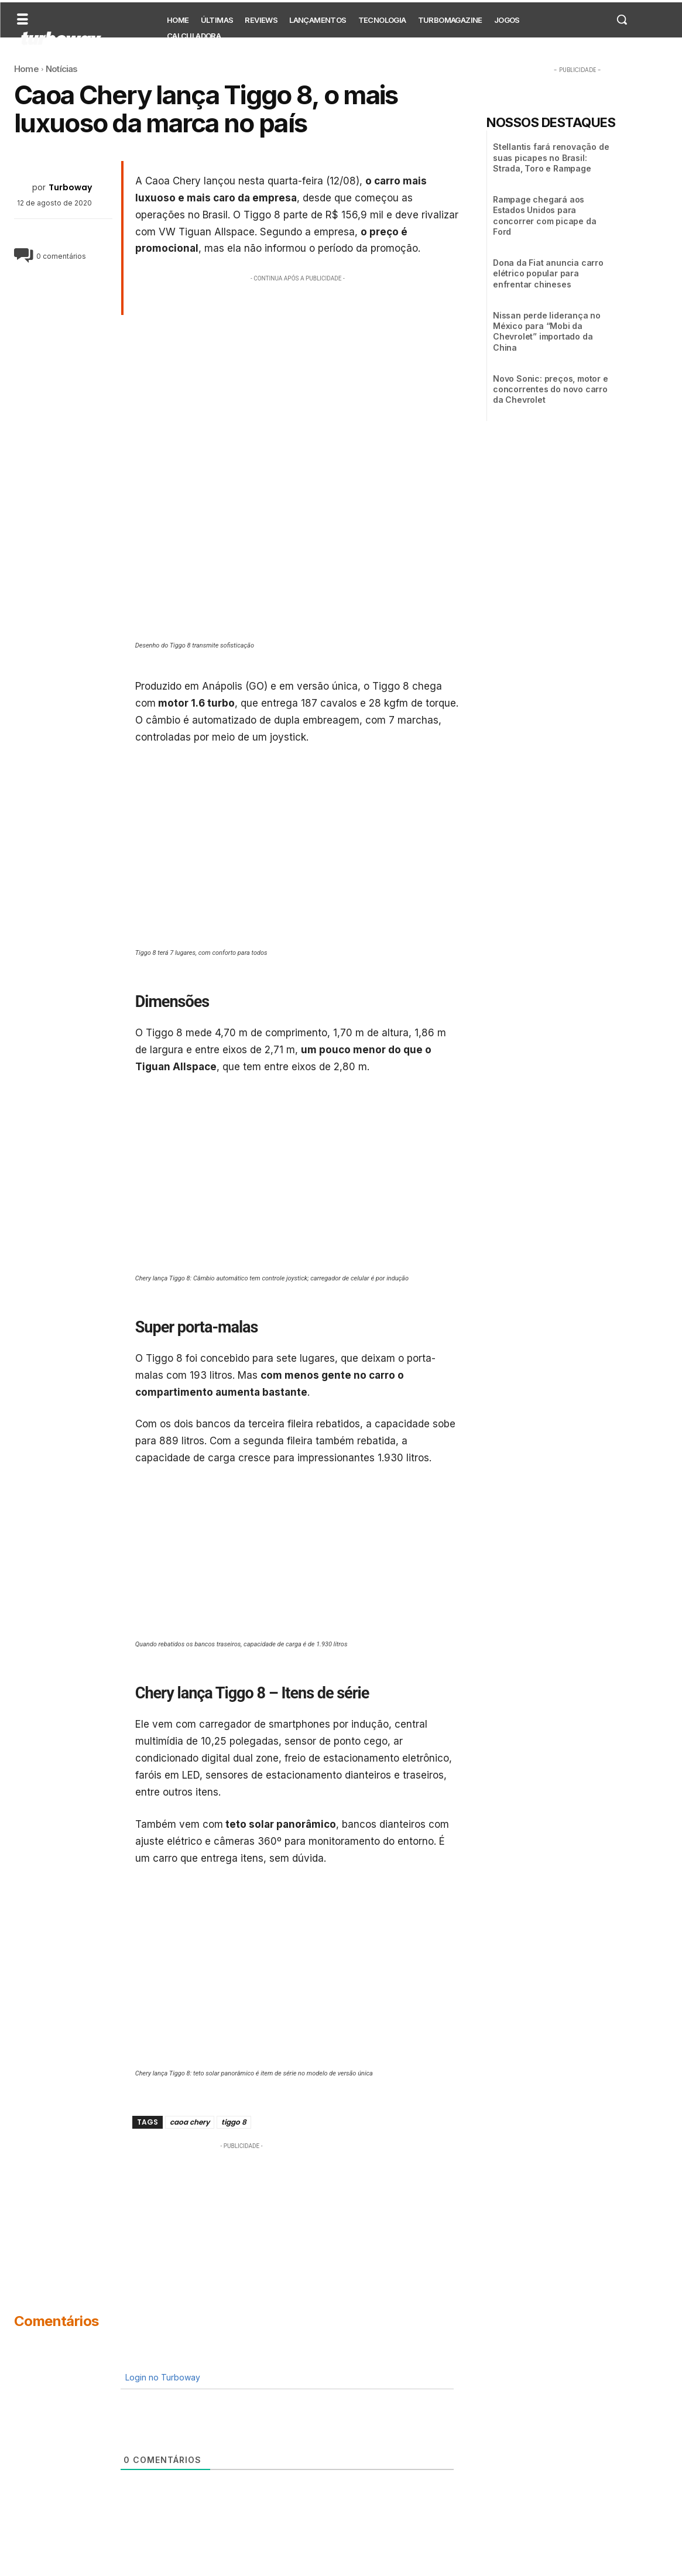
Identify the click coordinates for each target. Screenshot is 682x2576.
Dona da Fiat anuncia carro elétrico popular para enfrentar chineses (548, 273)
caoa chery (190, 2122)
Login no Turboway (161, 2377)
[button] (622, 19)
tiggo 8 (233, 2122)
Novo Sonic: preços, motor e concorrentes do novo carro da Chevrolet (550, 389)
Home (26, 68)
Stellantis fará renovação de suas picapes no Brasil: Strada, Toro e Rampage (551, 157)
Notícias (62, 68)
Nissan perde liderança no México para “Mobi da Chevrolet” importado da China (547, 331)
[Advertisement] (297, 366)
